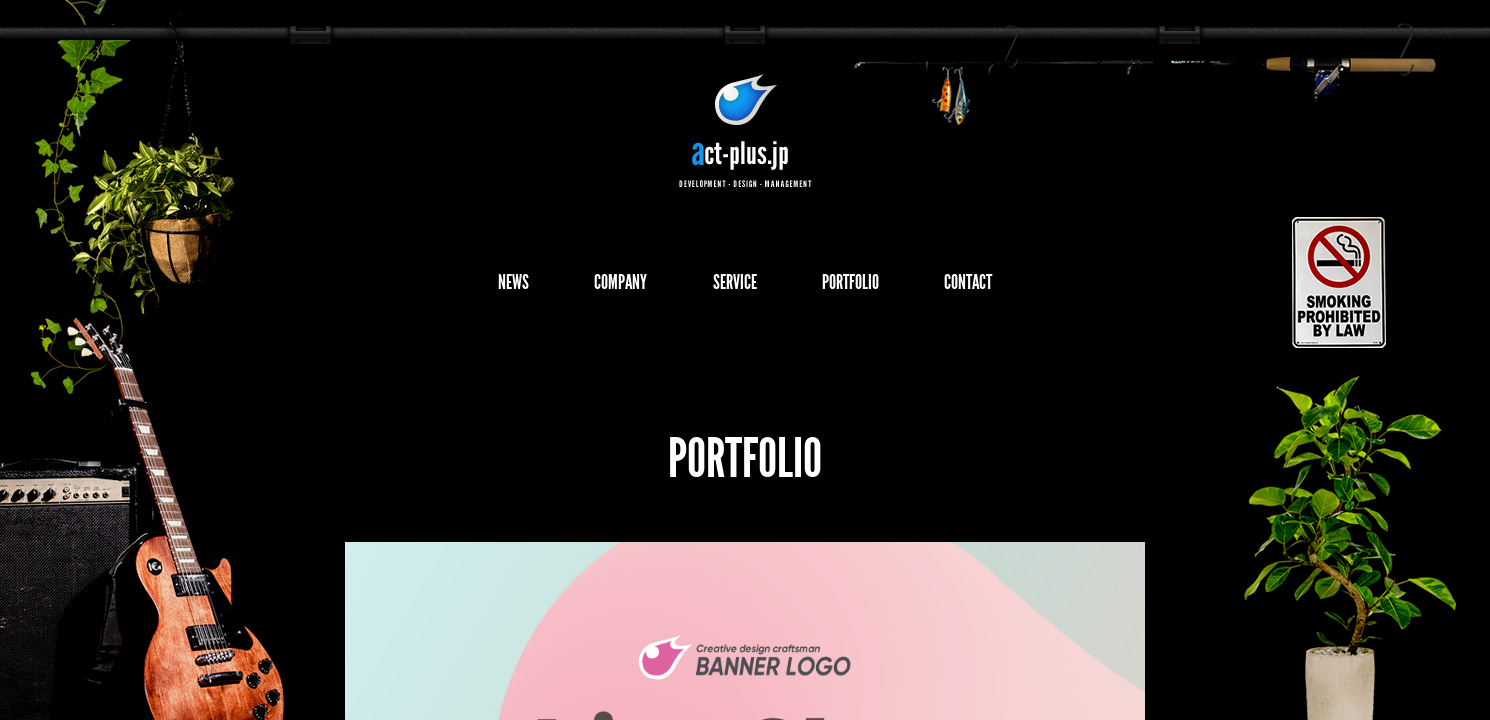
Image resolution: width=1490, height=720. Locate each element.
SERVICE (733, 286)
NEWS (464, 286)
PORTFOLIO (873, 286)
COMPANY (595, 286)
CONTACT (1015, 286)
